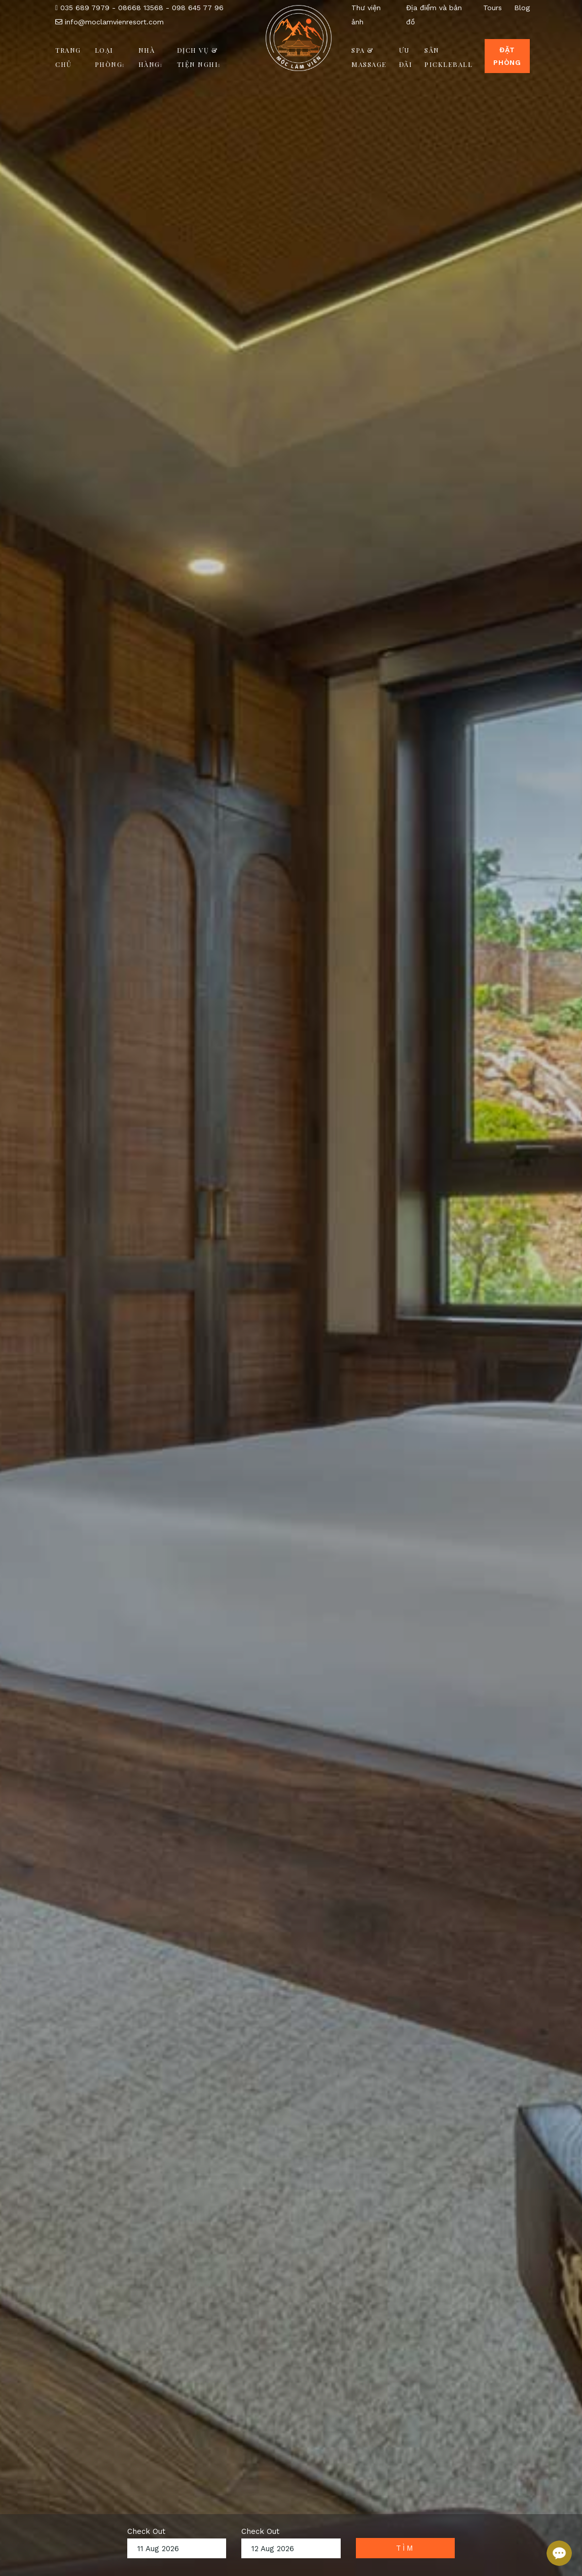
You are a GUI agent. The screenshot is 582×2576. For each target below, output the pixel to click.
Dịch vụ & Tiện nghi (199, 57)
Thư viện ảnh (366, 15)
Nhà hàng (150, 57)
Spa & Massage (369, 57)
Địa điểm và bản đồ (434, 15)
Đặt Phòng (507, 56)
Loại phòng (110, 57)
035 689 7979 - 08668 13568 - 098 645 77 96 (139, 8)
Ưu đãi (406, 57)
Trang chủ (68, 57)
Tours (492, 8)
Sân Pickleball (448, 57)
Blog (522, 8)
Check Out (146, 2531)
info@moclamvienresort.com (109, 22)
